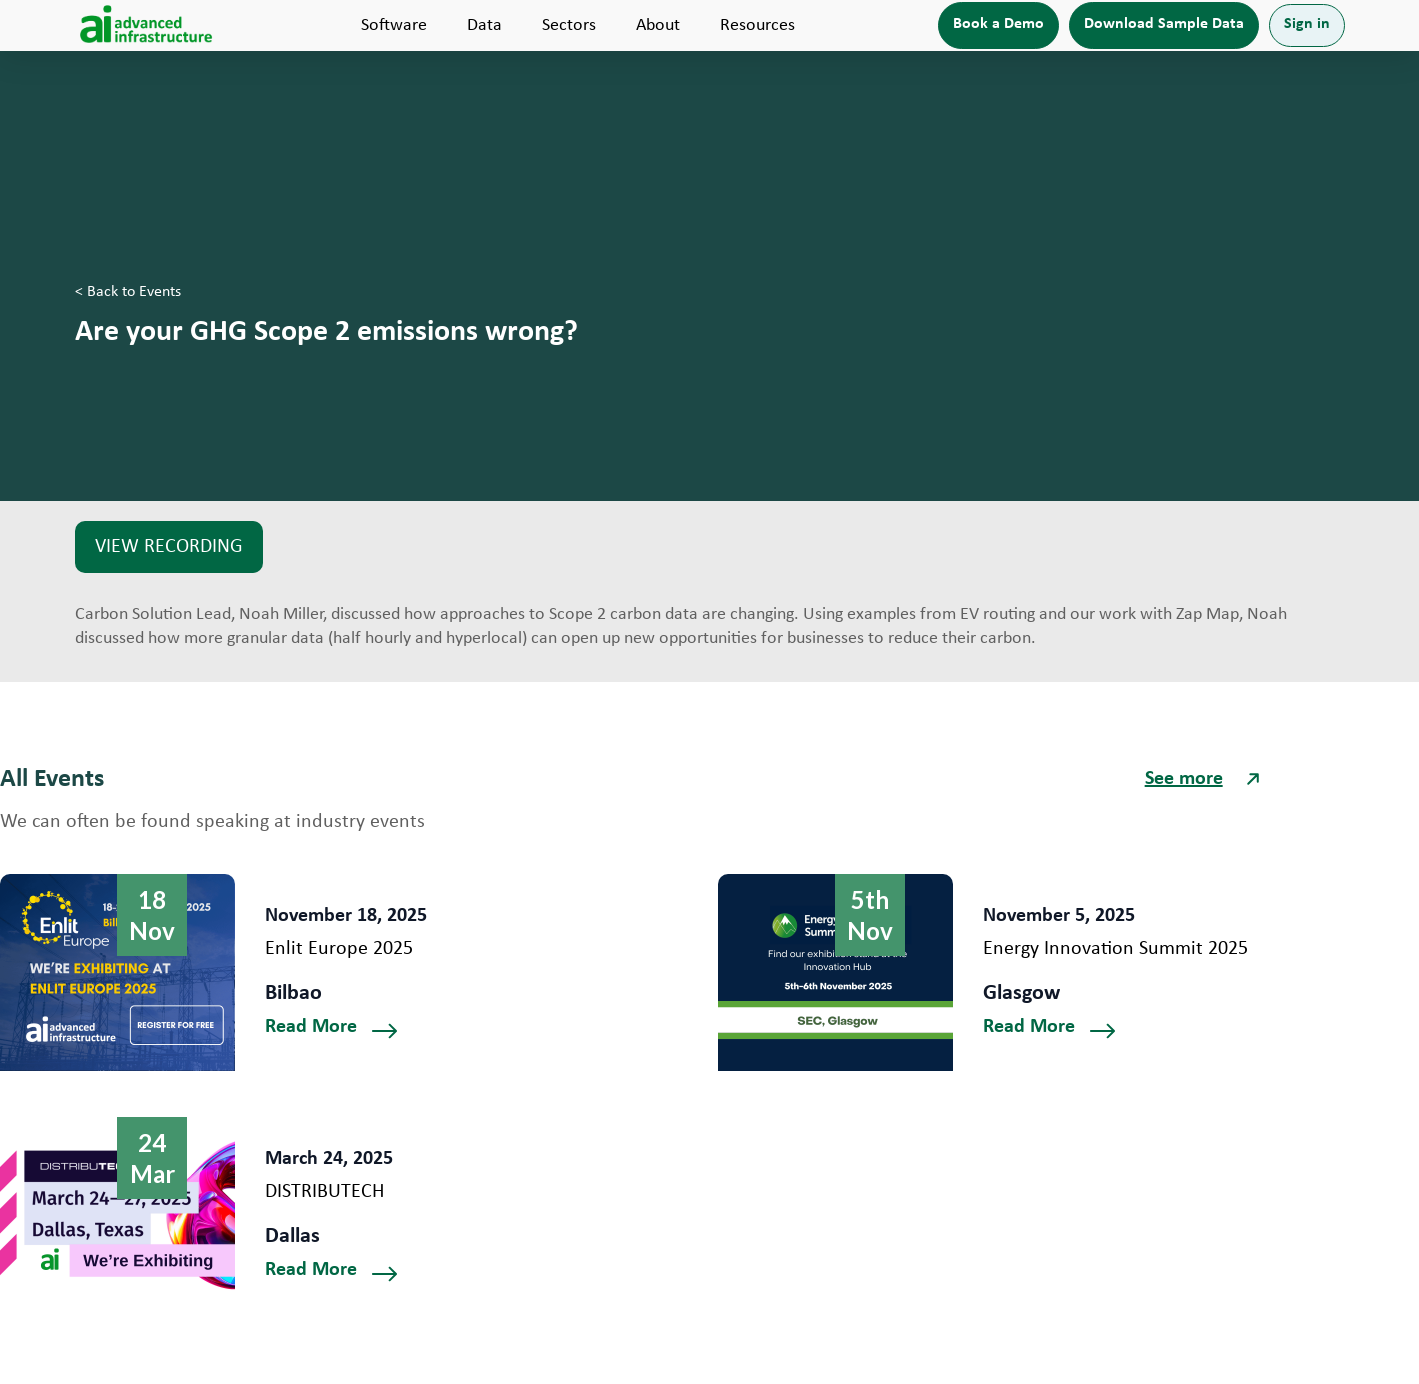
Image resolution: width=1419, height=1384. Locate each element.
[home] (147, 25)
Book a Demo (998, 24)
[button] (394, 25)
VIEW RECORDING (169, 547)
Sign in (1307, 24)
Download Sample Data (1164, 24)
